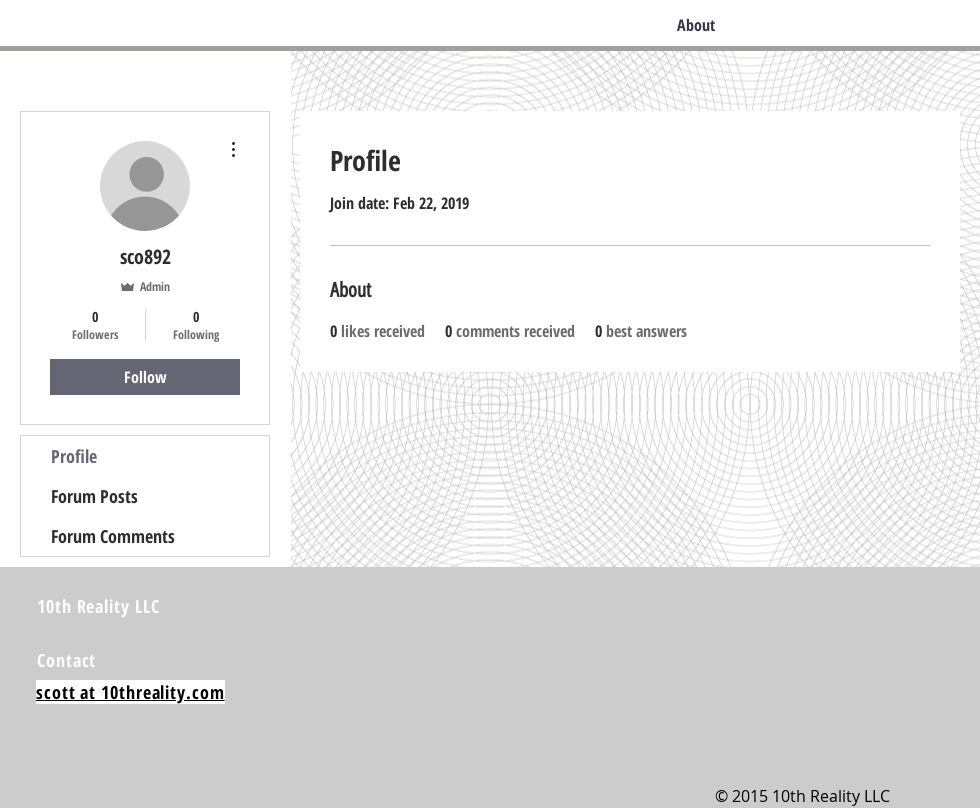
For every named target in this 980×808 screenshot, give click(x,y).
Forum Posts (94, 496)
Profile (74, 456)
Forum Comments (113, 536)
